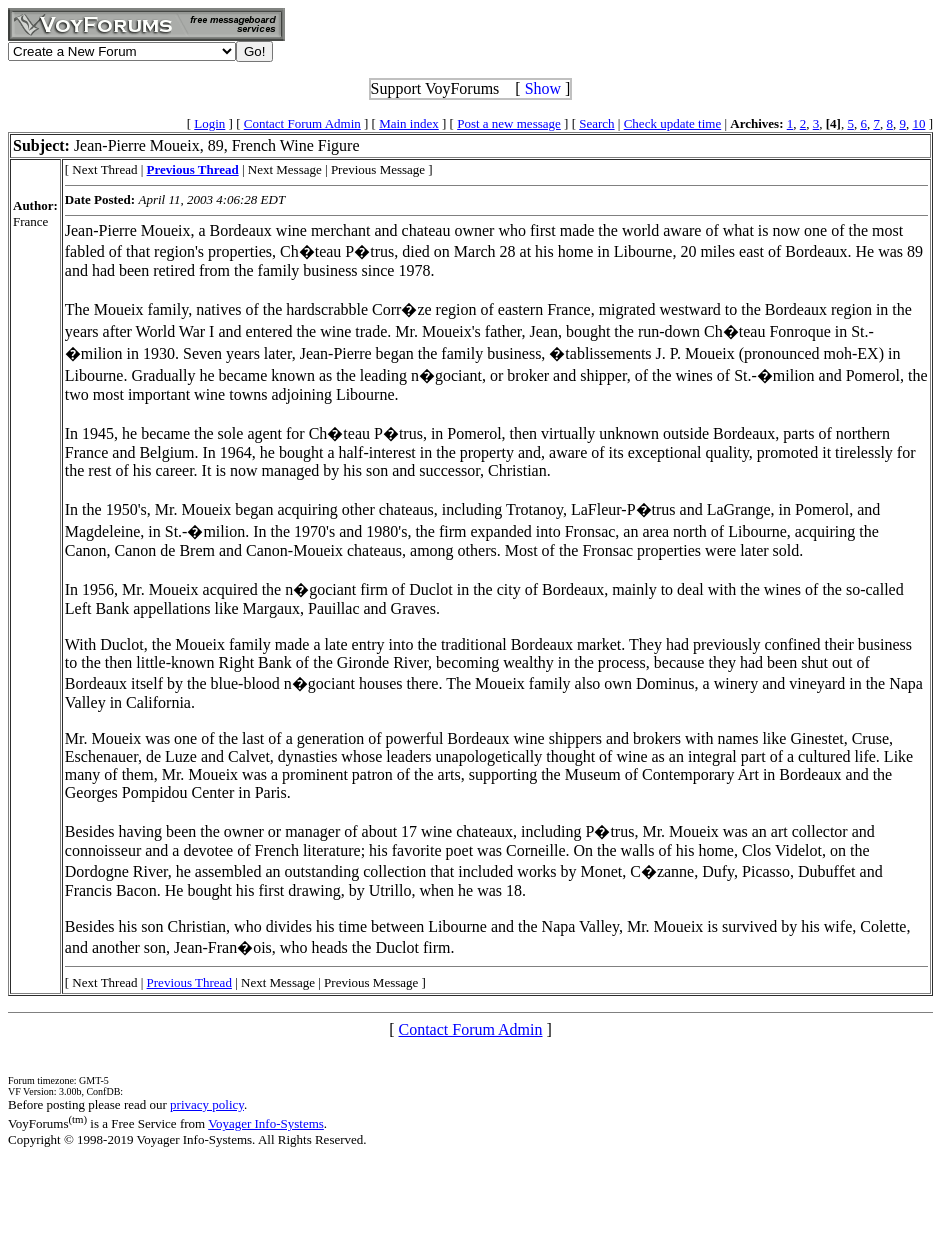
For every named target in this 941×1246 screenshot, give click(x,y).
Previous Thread (189, 982)
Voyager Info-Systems (266, 1123)
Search (596, 123)
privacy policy (207, 1104)
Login (209, 123)
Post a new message (509, 123)
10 (918, 123)
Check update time (672, 123)
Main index (409, 123)
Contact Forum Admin (302, 123)
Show (543, 88)
